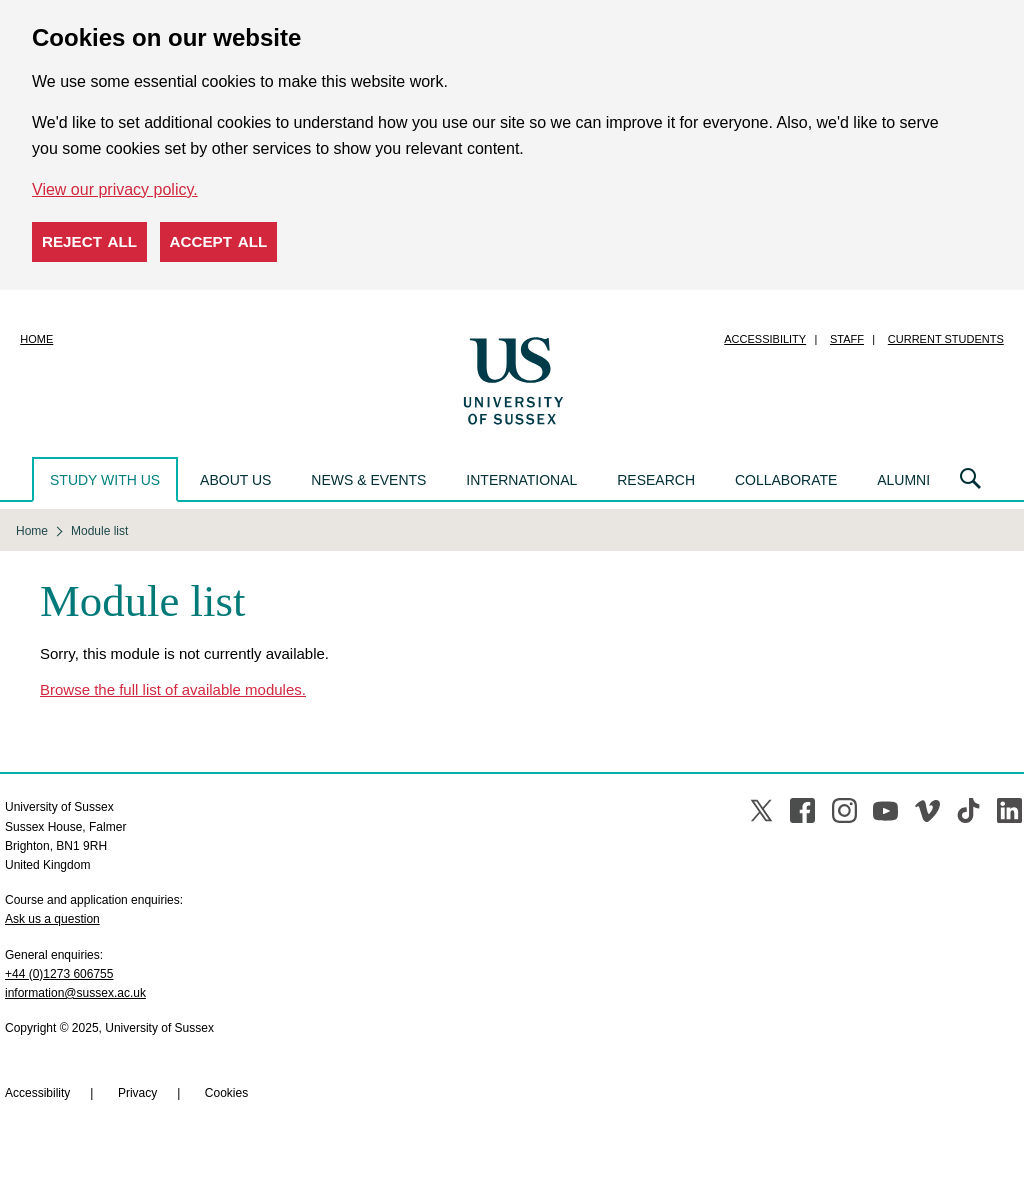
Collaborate (786, 480)
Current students (946, 339)
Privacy (137, 1093)
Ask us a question (52, 919)
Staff (847, 339)
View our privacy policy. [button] (115, 189)
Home (36, 339)
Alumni (903, 480)
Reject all (89, 241)
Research (656, 480)
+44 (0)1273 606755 (59, 974)
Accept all (219, 241)
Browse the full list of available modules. (173, 689)
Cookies (226, 1093)
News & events (368, 480)
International (521, 480)
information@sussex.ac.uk (75, 993)
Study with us (105, 480)
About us (235, 480)
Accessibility (765, 339)
